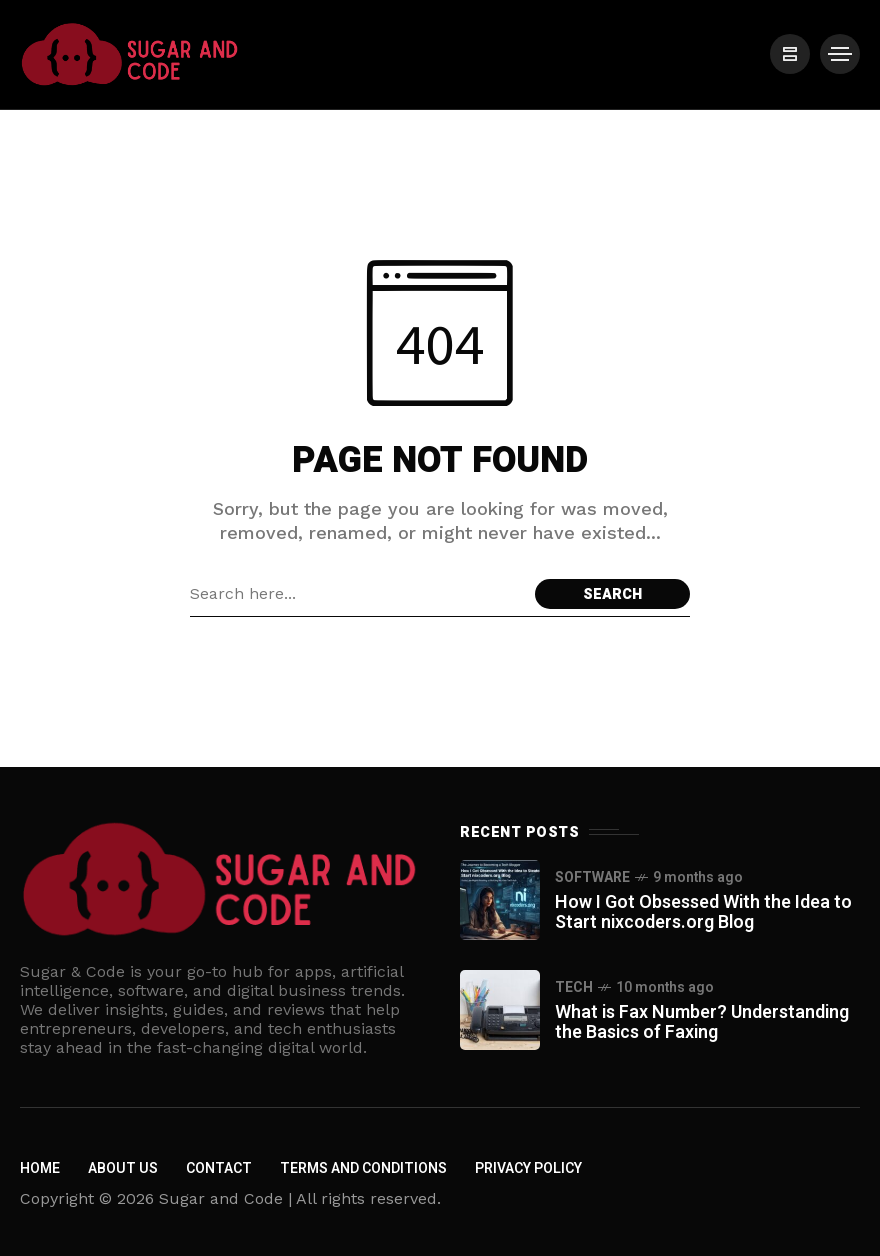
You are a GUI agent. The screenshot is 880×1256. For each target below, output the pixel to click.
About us (123, 1168)
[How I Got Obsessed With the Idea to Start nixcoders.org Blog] (500, 900)
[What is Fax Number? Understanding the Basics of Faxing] (500, 1010)
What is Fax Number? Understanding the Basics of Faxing (702, 1022)
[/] (790, 54)
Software (592, 877)
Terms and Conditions (363, 1168)
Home (40, 1168)
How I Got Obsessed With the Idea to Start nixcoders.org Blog (703, 912)
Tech (574, 987)
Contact (219, 1168)
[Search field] (357, 594)
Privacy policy (528, 1168)
